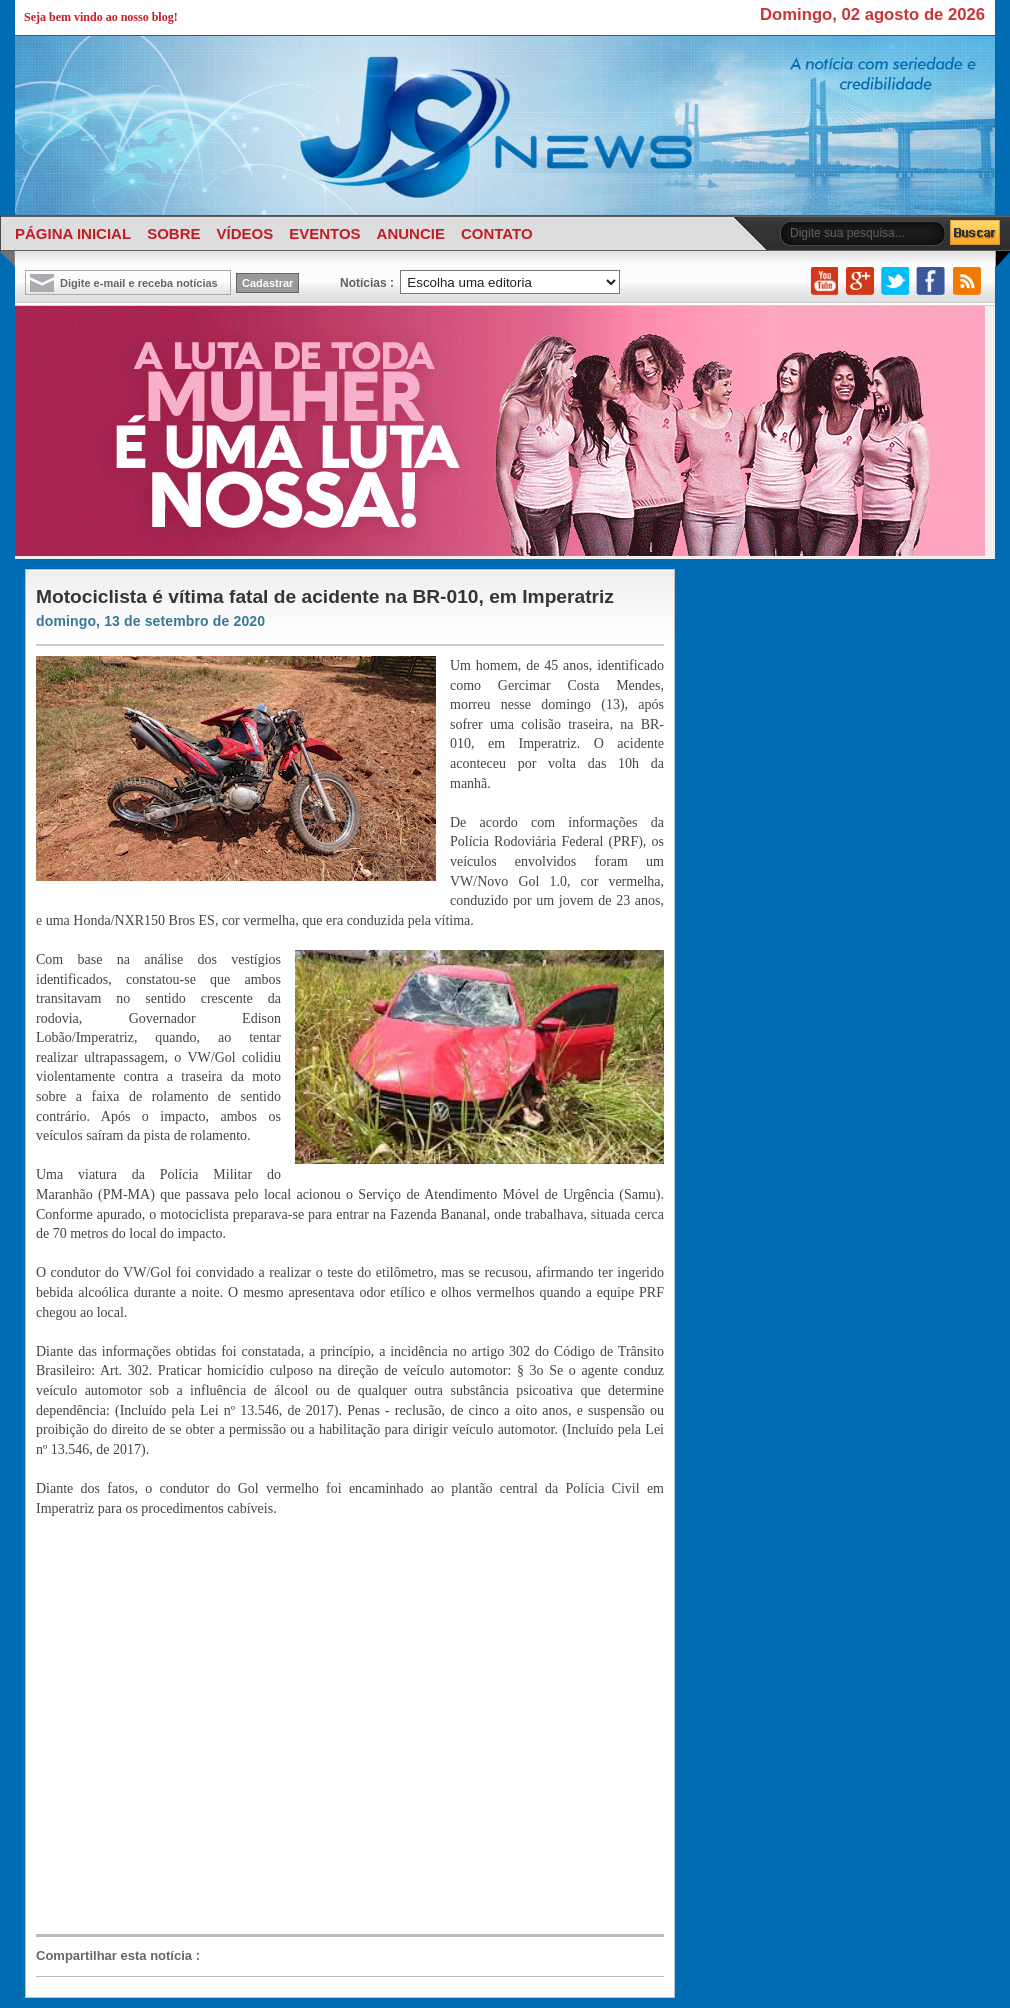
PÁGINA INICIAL (73, 233)
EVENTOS (324, 233)
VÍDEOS (244, 233)
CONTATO (497, 233)
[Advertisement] (202, 1724)
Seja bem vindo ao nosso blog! (101, 17)
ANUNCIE (411, 233)
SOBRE (173, 233)
